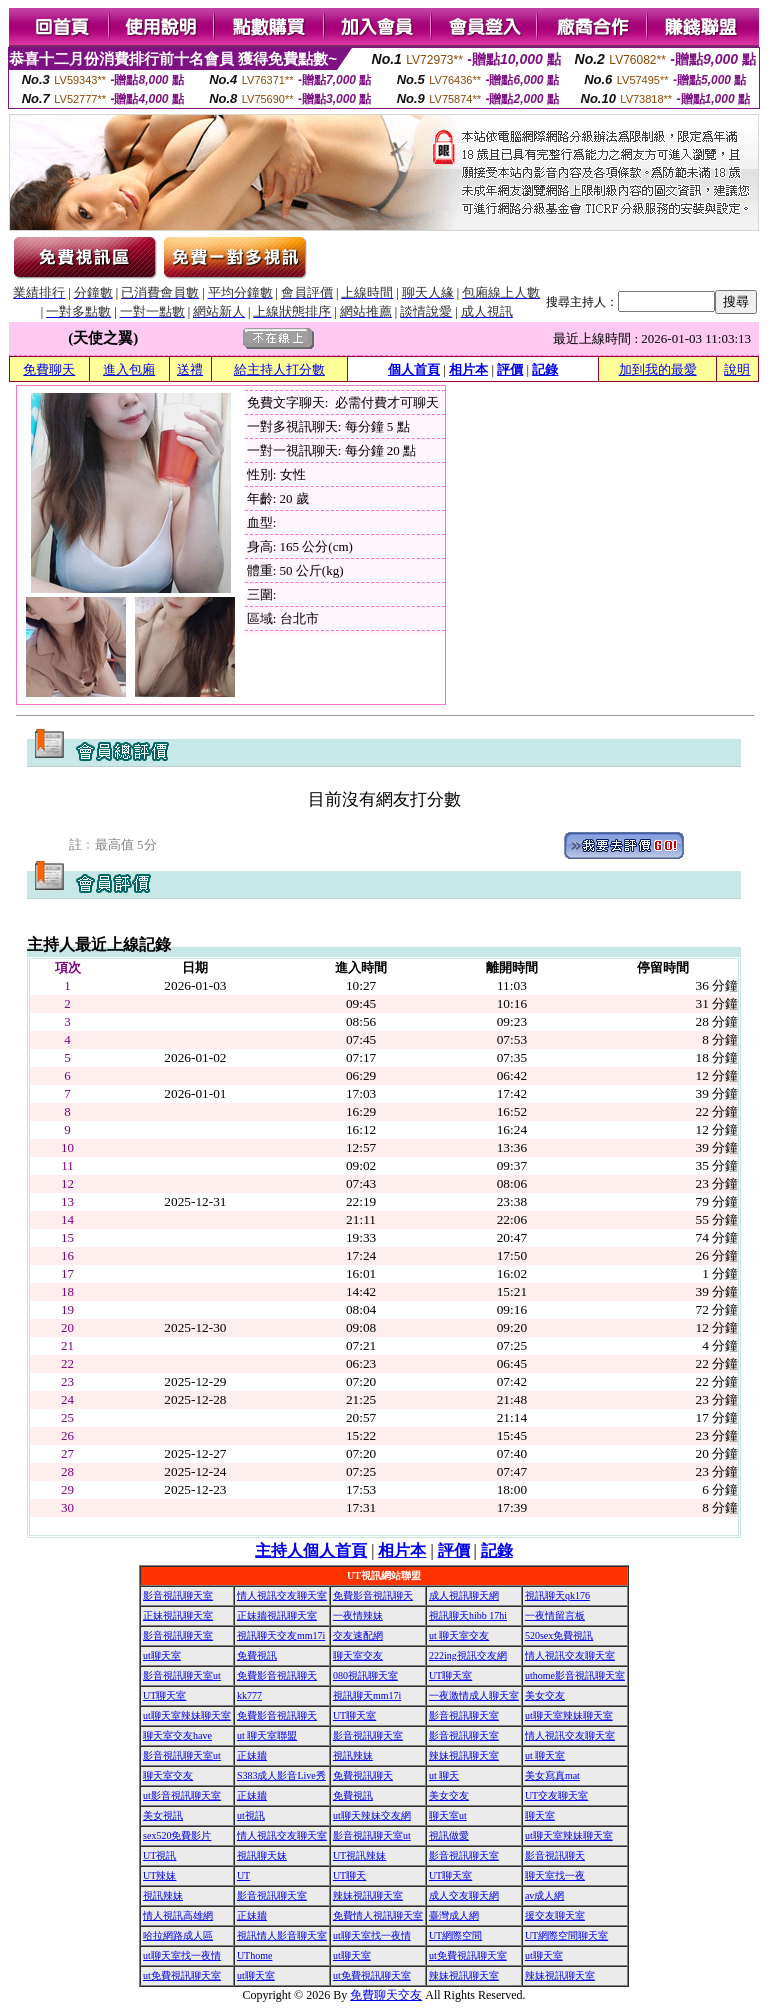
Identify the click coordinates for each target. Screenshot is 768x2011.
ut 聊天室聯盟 (267, 1735)
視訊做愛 (449, 1835)
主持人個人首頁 (311, 1550)
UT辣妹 (159, 1875)
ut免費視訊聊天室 (468, 1955)
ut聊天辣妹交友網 (372, 1815)
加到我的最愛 (658, 369)
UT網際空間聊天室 (566, 1935)
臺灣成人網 (454, 1915)
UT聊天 (349, 1875)
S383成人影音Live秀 (281, 1775)
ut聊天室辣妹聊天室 (187, 1715)
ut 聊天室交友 (459, 1635)
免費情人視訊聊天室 (378, 1915)
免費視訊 (257, 1655)
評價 (510, 369)
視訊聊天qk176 (557, 1595)
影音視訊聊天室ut (182, 1675)
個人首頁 (414, 369)
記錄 (545, 369)
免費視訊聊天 (363, 1775)
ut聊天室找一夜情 (372, 1935)
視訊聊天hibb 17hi (468, 1615)
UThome (255, 1955)
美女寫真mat (552, 1775)
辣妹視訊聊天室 (464, 1755)
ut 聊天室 (545, 1755)
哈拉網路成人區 (178, 1935)
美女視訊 (163, 1815)
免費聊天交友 (386, 1995)
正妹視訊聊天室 (178, 1615)
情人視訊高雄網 (178, 1915)
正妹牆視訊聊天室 (277, 1615)
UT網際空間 (455, 1935)
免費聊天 (49, 369)
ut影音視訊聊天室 (182, 1795)
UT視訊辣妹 (359, 1855)
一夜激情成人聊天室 (474, 1695)
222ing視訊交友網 (468, 1655)
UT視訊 (159, 1855)
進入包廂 (129, 369)
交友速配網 (358, 1635)
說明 (737, 369)
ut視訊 (251, 1815)
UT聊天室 (450, 1675)
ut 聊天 (444, 1775)
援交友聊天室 (555, 1915)
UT (243, 1875)
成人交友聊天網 (464, 1895)
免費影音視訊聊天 (373, 1595)
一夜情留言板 (555, 1615)
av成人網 (544, 1895)
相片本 (468, 369)
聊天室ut (448, 1815)
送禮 (190, 369)
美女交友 (545, 1695)
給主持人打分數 (279, 369)
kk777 (249, 1695)
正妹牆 (252, 1755)
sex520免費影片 (177, 1835)
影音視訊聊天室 (178, 1595)
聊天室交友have (177, 1735)
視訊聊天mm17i (367, 1695)
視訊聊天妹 (262, 1855)
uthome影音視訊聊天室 (575, 1675)
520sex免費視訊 (559, 1635)
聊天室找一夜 (555, 1875)
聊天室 (540, 1815)
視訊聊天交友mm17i (281, 1635)
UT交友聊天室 (556, 1795)
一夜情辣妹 (358, 1615)
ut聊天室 (162, 1655)
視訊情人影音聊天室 (282, 1935)
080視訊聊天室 (365, 1675)
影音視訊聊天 (555, 1855)
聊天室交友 (358, 1655)
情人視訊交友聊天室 (282, 1595)
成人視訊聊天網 (464, 1595)
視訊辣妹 (353, 1755)
